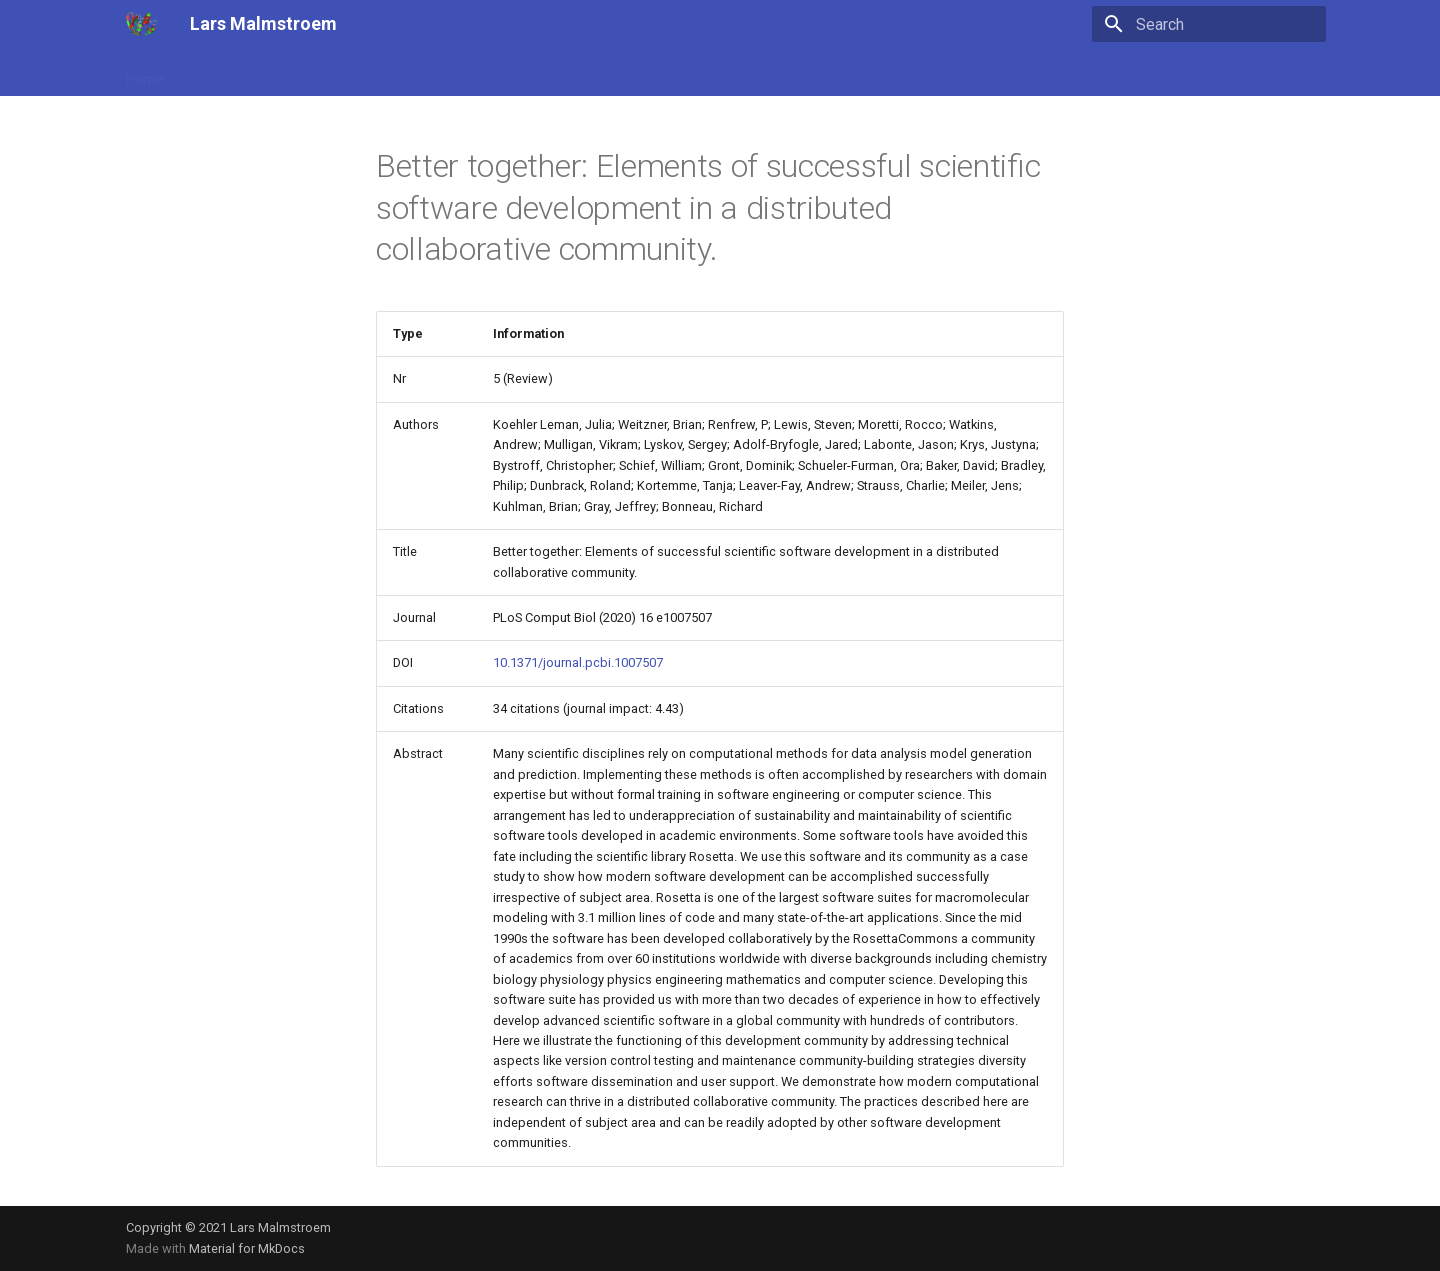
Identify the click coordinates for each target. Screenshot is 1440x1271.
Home (145, 73)
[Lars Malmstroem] (142, 24)
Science (314, 73)
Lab (482, 73)
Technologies (405, 73)
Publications (226, 73)
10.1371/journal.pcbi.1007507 (578, 662)
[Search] (1209, 24)
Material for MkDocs (247, 1248)
